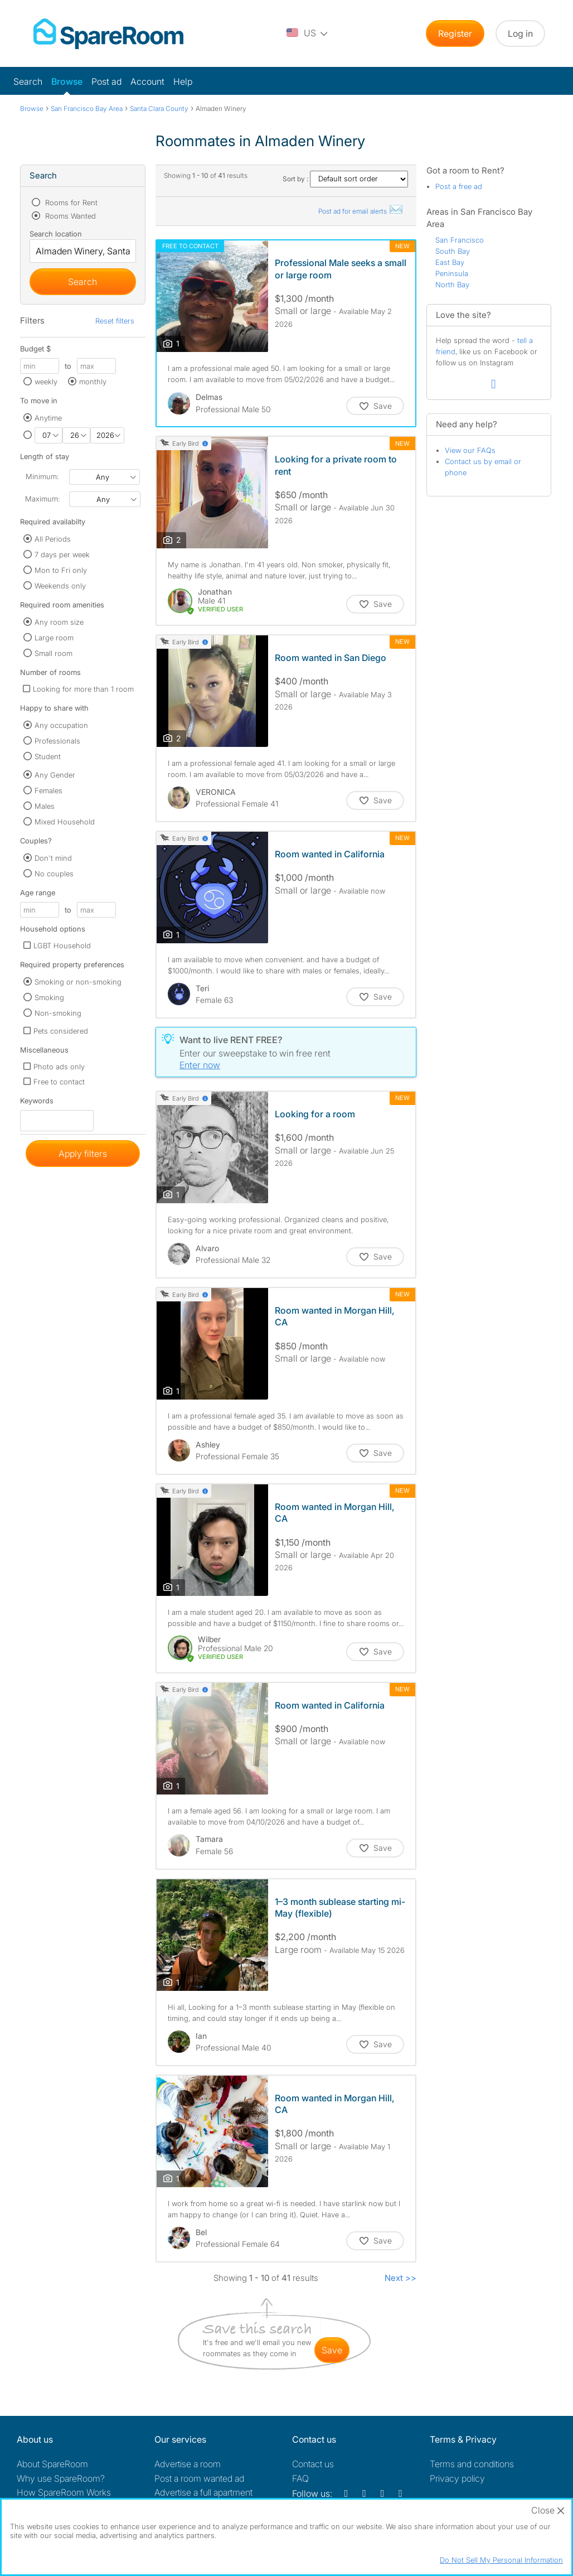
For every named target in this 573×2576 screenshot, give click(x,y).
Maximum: (42, 498)
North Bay (452, 284)
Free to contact (59, 1081)
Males (45, 806)
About (52, 2463)
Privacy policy (457, 2478)
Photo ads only (59, 1066)
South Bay (452, 251)
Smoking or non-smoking (78, 981)
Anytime (48, 417)
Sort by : (345, 179)
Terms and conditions (472, 2463)
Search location (56, 233)
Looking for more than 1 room (83, 688)
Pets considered (60, 1030)
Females (48, 790)
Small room (53, 653)
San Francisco (459, 239)
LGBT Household (62, 945)
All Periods (53, 538)
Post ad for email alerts (361, 211)
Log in (520, 33)
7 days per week (62, 554)
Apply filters (83, 1153)
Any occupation (61, 725)
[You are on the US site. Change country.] (308, 33)
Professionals (57, 740)
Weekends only (60, 585)
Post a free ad (458, 186)
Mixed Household (65, 821)
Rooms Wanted (69, 215)
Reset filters (114, 320)
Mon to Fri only (61, 570)
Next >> (400, 2278)
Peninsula (451, 273)
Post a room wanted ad (199, 2478)
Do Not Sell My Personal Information (501, 2559)
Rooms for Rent (70, 202)
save (332, 2350)
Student (48, 756)
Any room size (59, 622)
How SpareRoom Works (64, 2492)
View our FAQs (470, 450)
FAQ (300, 2478)
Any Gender (55, 774)
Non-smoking (58, 1013)
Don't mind (53, 857)
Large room (54, 637)
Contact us (313, 2463)
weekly (46, 381)
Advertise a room (187, 2463)
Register (455, 33)
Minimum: (42, 476)
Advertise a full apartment (203, 2492)
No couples (54, 873)
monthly (92, 381)
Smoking (49, 997)
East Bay (449, 262)
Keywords (37, 1103)
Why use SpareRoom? (61, 2478)
